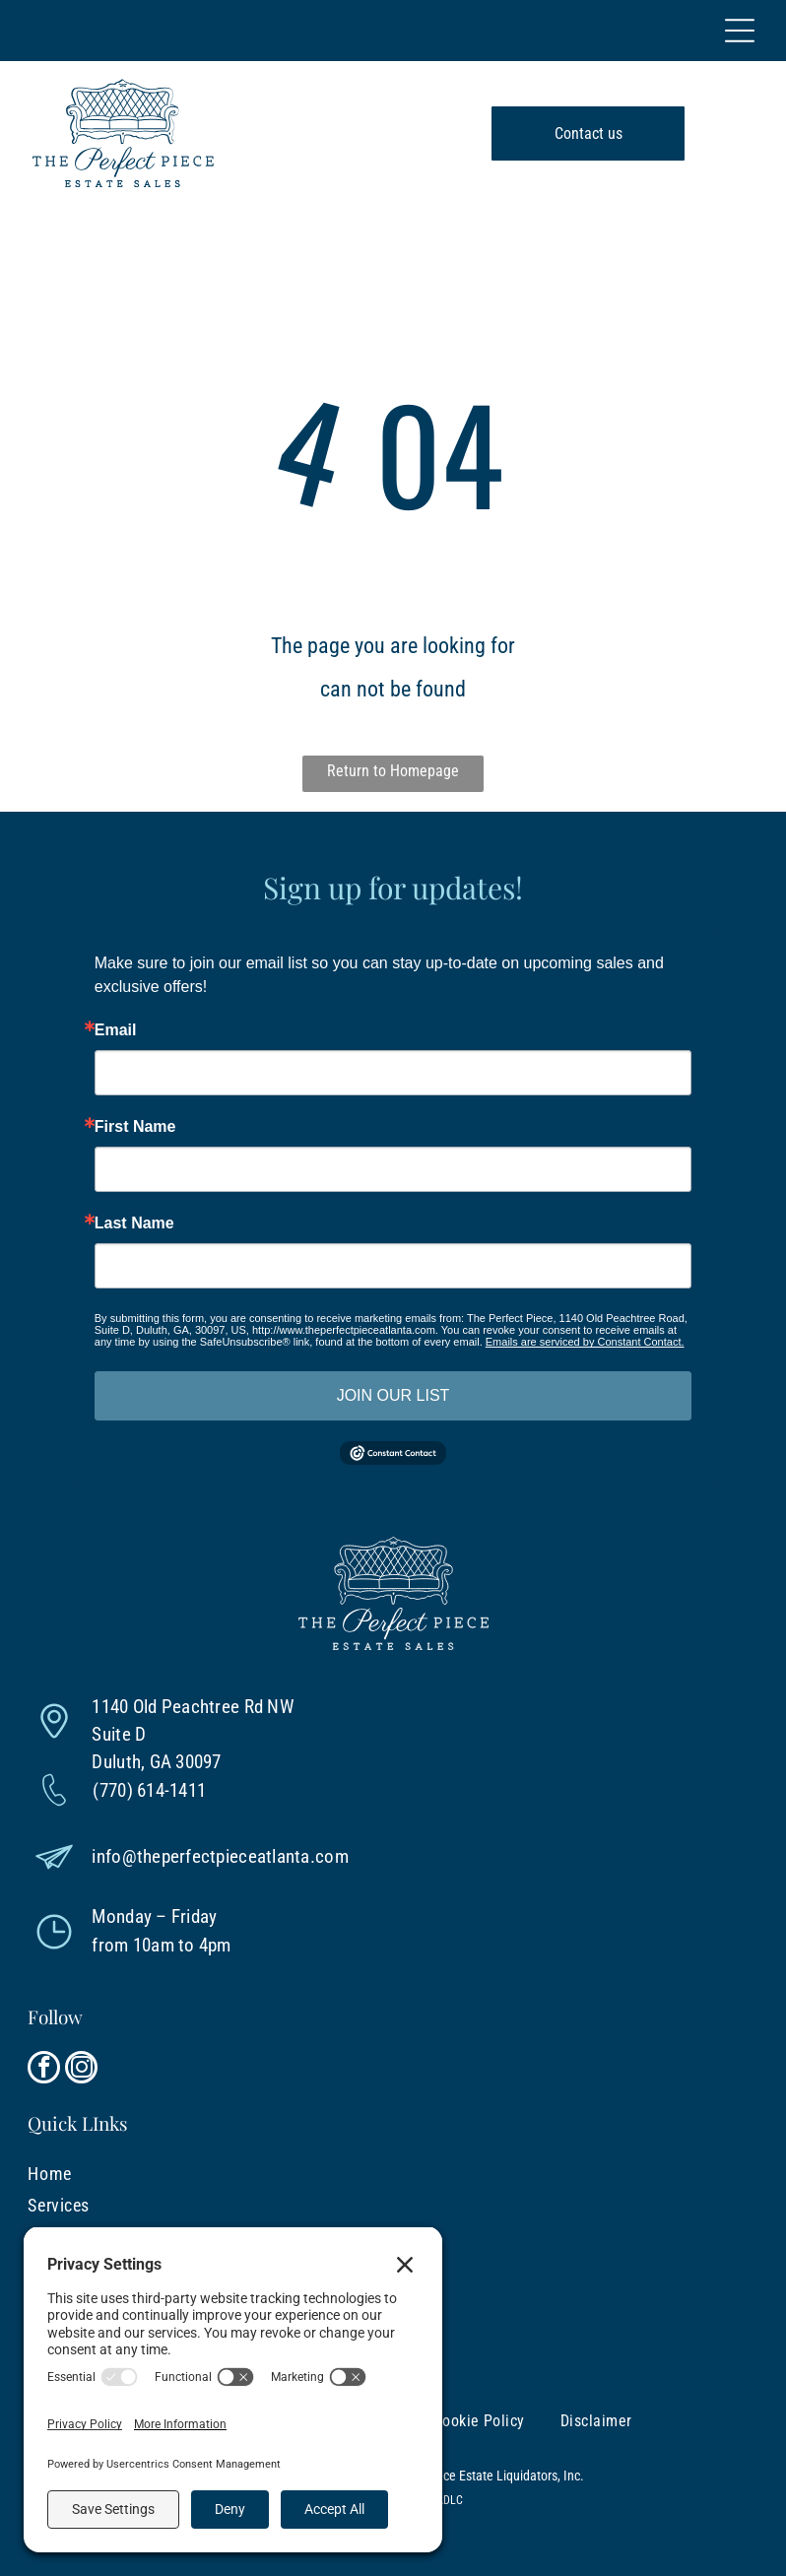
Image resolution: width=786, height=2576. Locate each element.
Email (116, 1030)
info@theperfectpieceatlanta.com (220, 1856)
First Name (135, 1127)
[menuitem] (334, 2173)
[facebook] (44, 2069)
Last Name (134, 1223)
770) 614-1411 (153, 1790)
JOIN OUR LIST (393, 1395)
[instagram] (81, 2069)
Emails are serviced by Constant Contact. (585, 1342)
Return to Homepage (393, 770)
